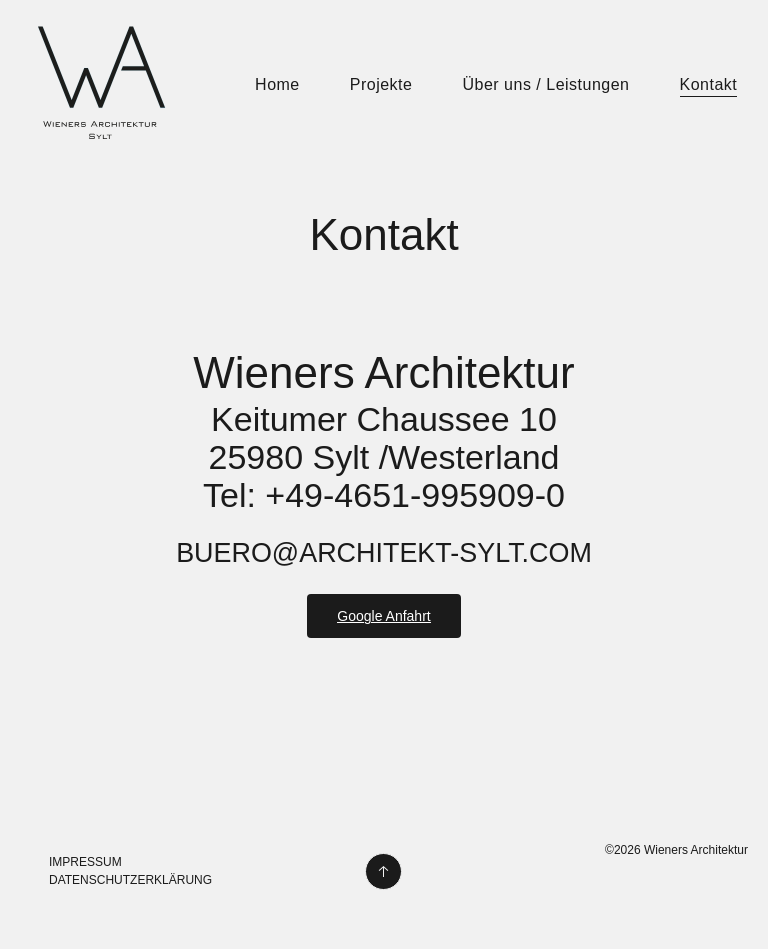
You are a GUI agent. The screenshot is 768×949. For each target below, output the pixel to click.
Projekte (381, 84)
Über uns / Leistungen (545, 84)
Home (277, 84)
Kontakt (709, 84)
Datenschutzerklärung (130, 880)
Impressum (85, 862)
